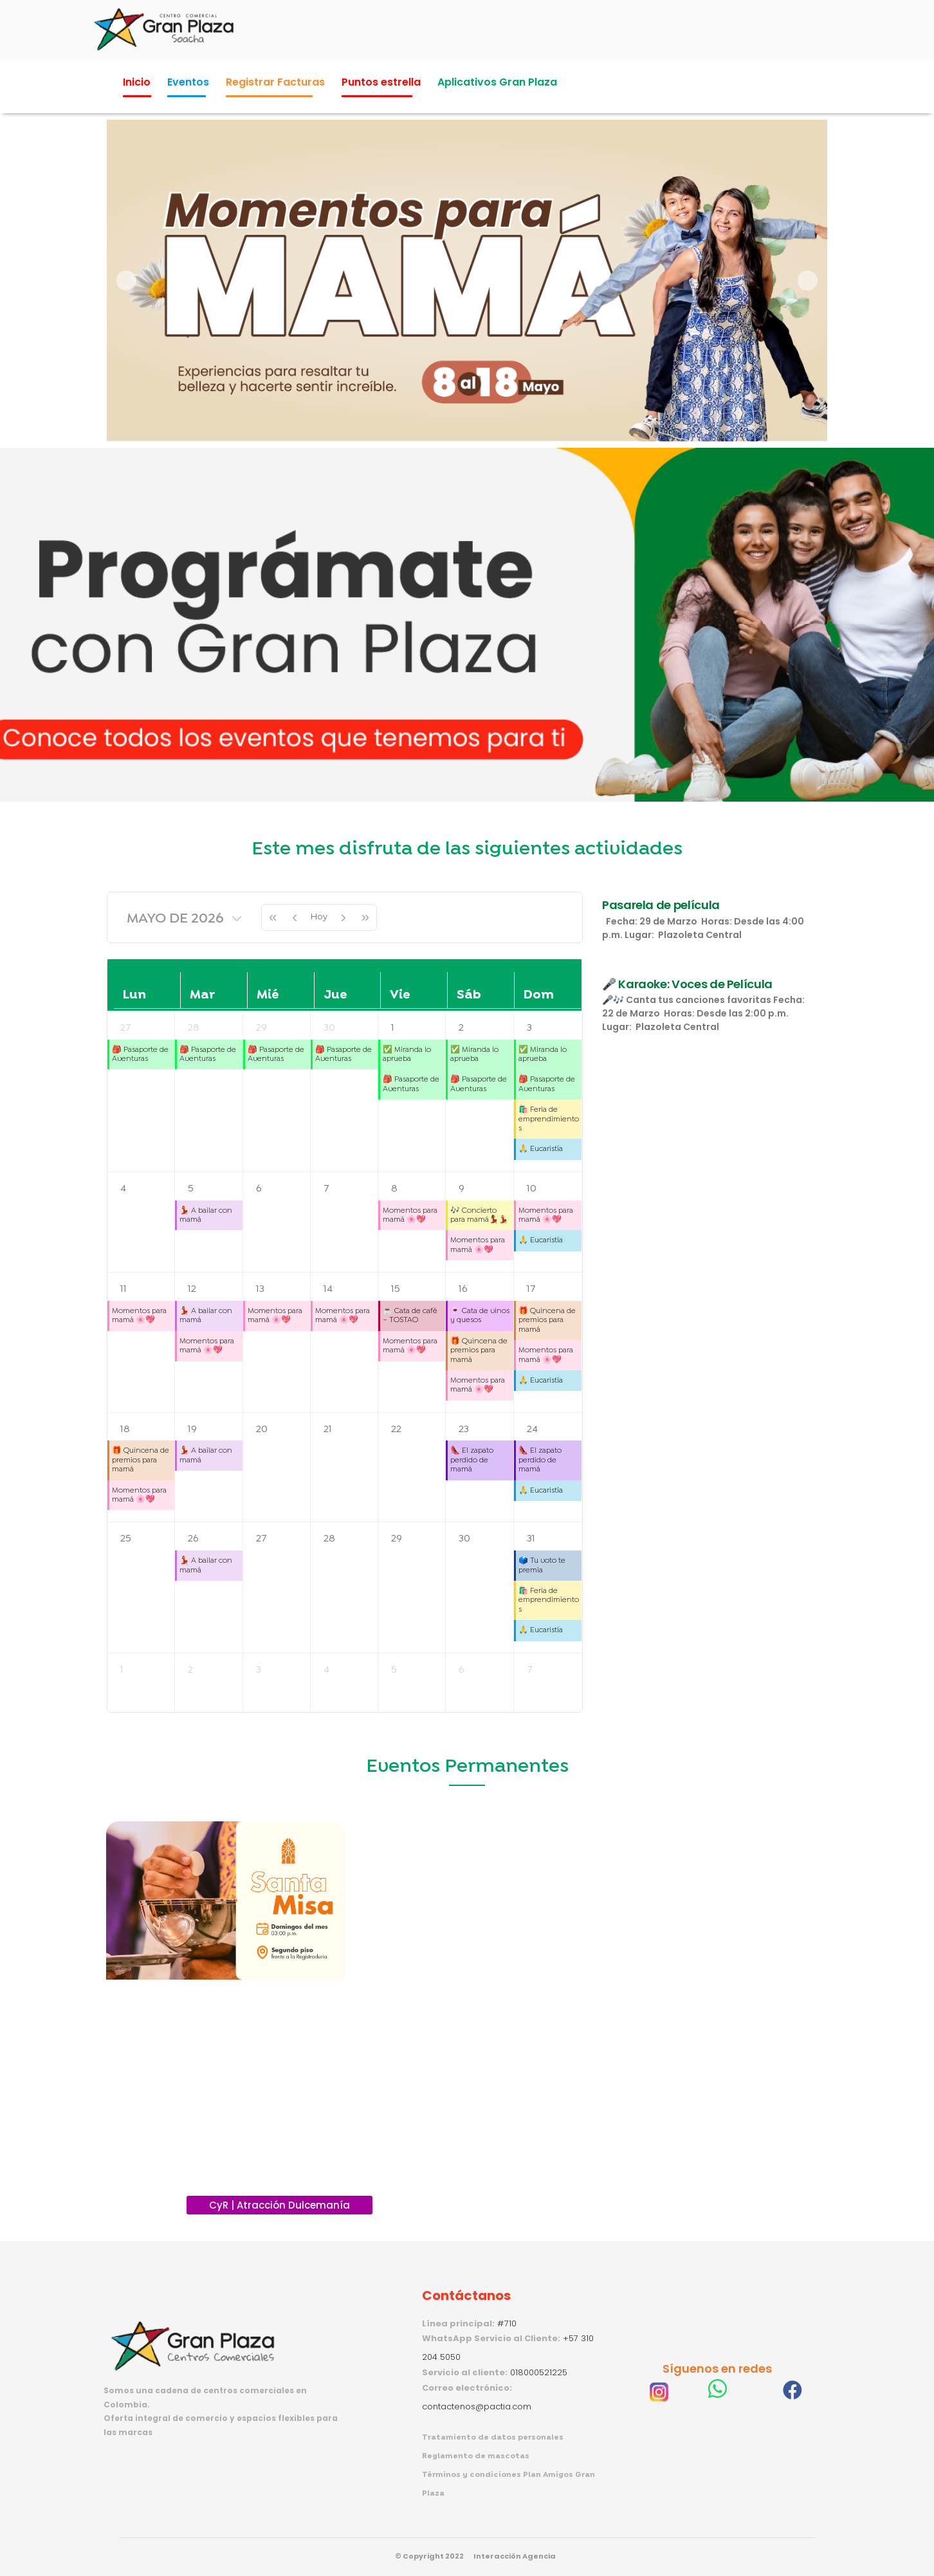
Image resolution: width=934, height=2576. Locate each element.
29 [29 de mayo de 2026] (396, 1538)
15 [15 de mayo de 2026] (395, 1289)
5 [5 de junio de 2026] (394, 1670)
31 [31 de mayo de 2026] (531, 1538)
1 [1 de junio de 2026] (122, 1670)
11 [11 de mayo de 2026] (123, 1289)
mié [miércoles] (268, 994)
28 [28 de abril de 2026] (193, 1028)
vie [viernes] (400, 994)
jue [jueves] (335, 994)
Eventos (188, 82)
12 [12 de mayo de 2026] (192, 1289)
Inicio (137, 82)
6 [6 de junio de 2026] (461, 1670)
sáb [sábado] (469, 994)
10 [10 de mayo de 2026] (531, 1188)
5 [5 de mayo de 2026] (191, 1188)
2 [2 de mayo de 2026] (461, 1028)
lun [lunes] (134, 994)
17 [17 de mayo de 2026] (531, 1289)
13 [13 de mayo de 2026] (260, 1289)
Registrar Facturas (275, 82)
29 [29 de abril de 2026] (261, 1028)
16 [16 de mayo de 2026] (463, 1289)
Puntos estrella (381, 82)
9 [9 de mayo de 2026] (461, 1188)
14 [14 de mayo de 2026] (328, 1289)
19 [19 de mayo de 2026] (192, 1429)
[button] (126, 281)
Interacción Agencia (514, 2556)
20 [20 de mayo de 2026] (262, 1429)
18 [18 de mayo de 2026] (125, 1429)
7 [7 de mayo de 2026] (326, 1188)
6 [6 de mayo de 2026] (258, 1188)
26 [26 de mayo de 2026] (193, 1538)
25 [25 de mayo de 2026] (125, 1538)
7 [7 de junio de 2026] (530, 1670)
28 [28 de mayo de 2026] (329, 1538)
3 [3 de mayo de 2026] (529, 1028)
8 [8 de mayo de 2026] (394, 1188)
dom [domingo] (539, 994)
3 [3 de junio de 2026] (258, 1670)
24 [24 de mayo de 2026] (532, 1429)
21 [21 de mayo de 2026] (328, 1429)
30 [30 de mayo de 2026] (464, 1538)
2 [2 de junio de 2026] (190, 1670)
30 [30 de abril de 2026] (329, 1028)
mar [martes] (202, 994)
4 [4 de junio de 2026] (326, 1670)
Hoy (319, 916)
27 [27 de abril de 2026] (125, 1028)
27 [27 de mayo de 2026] (261, 1538)
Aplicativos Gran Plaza (497, 82)
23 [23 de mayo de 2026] (464, 1429)
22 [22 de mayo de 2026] (396, 1429)
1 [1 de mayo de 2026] (392, 1028)
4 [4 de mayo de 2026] (123, 1188)
